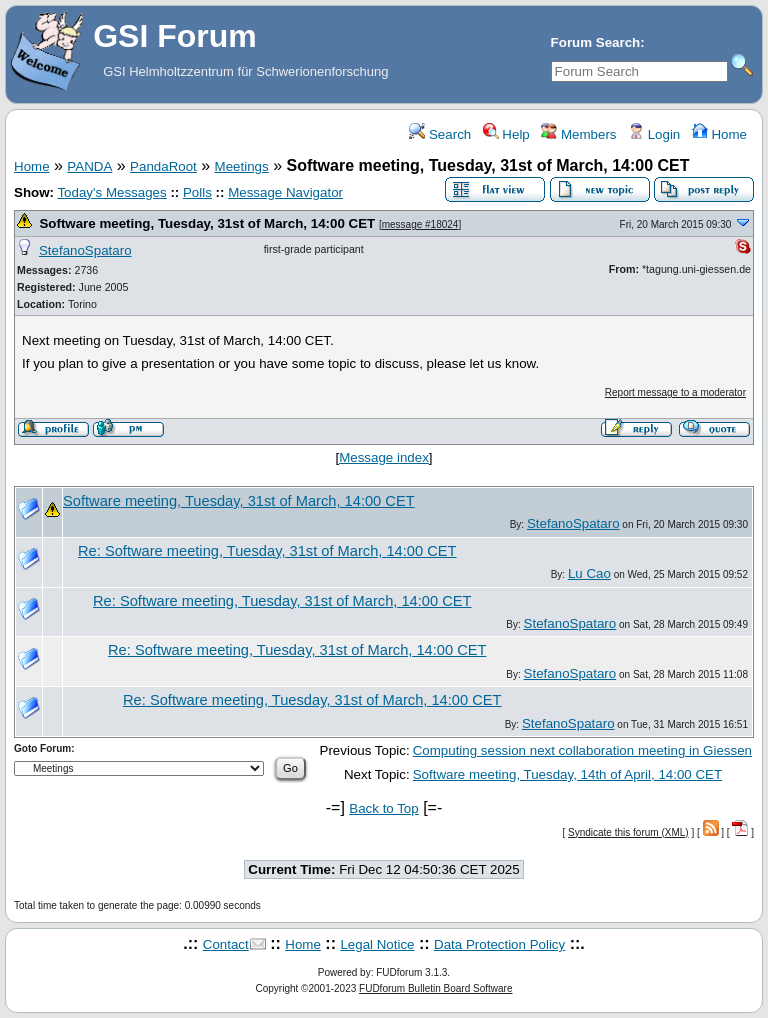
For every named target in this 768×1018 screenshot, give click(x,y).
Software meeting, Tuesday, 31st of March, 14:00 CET (207, 223)
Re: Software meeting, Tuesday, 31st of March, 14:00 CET (267, 551)
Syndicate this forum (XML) (628, 832)
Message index (384, 457)
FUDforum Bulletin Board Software (435, 988)
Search (440, 134)
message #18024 (420, 224)
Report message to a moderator (675, 392)
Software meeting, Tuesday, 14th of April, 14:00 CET (567, 774)
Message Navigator (285, 192)
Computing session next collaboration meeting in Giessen (582, 750)
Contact (226, 944)
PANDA (89, 166)
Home (719, 134)
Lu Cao (589, 573)
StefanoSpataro (85, 250)
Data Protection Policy (499, 944)
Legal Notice (377, 944)
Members (578, 134)
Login (654, 134)
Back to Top (383, 808)
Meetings (242, 166)
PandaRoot (163, 166)
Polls (197, 192)
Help (506, 134)
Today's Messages (111, 192)
